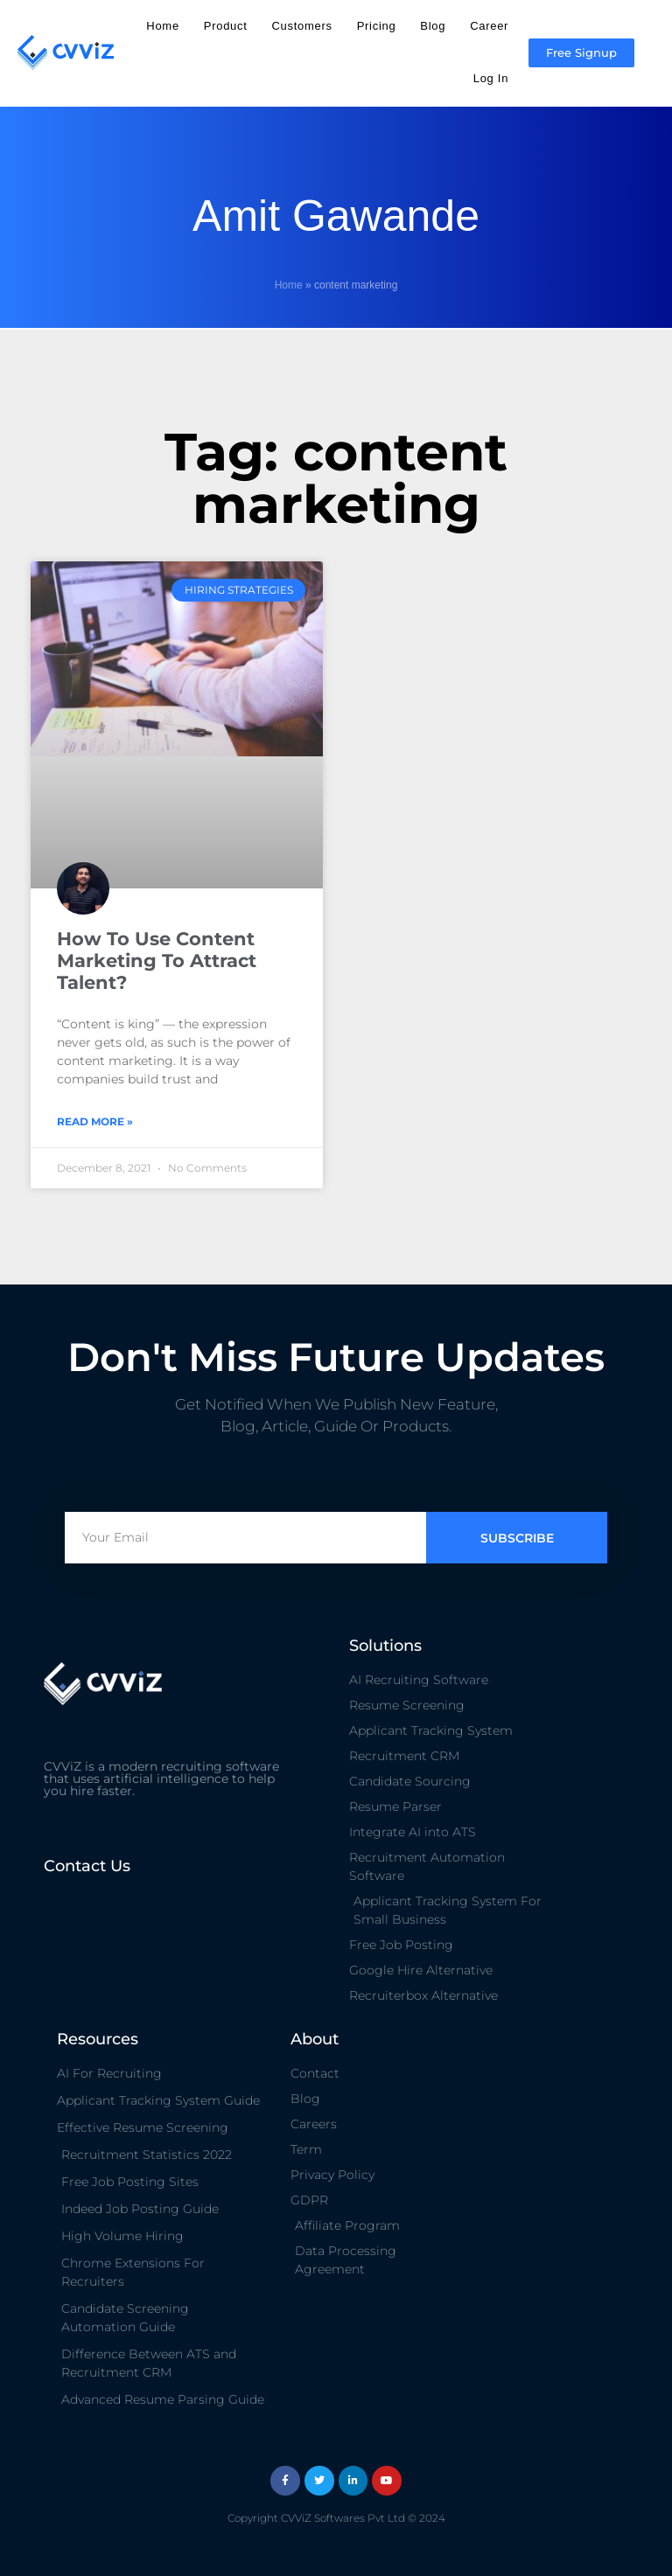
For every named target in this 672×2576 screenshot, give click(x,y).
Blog (432, 25)
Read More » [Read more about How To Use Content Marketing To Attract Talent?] (95, 1121)
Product (226, 25)
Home (162, 25)
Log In (490, 78)
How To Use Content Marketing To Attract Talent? (156, 960)
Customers (302, 25)
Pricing (376, 25)
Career (489, 25)
